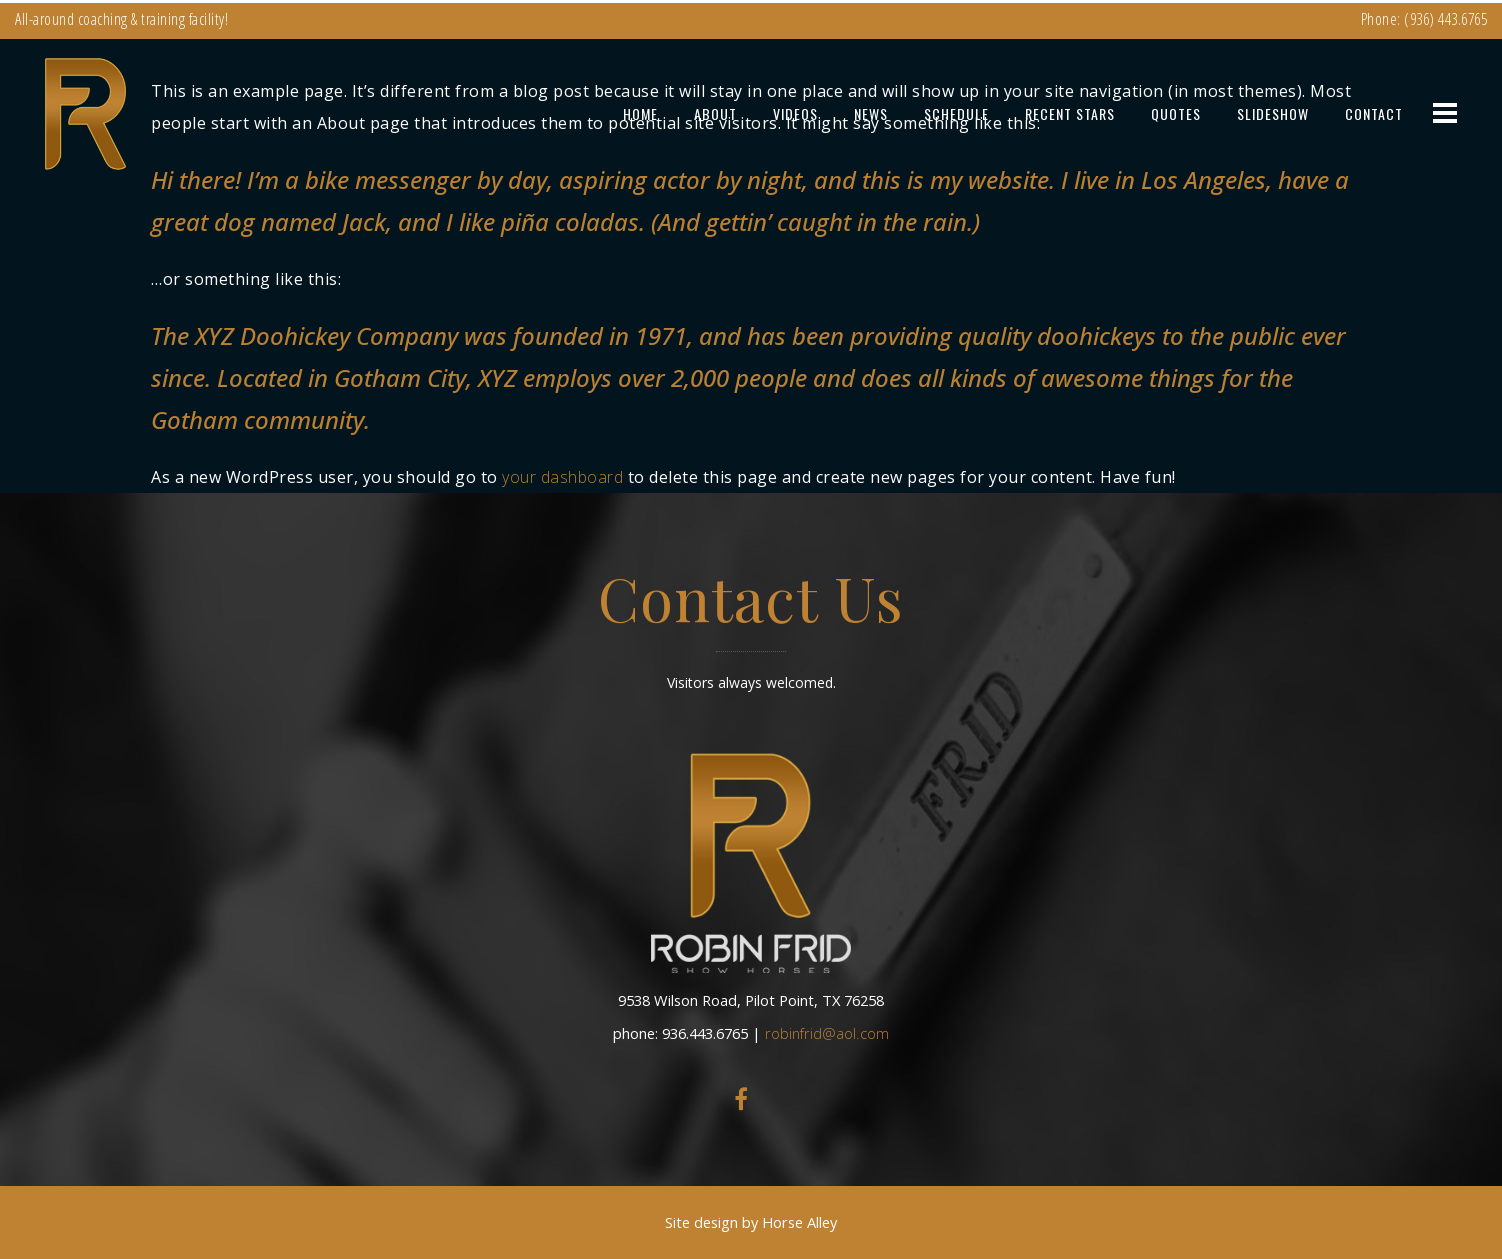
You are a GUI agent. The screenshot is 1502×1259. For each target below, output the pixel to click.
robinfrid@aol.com (827, 1033)
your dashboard (562, 477)
